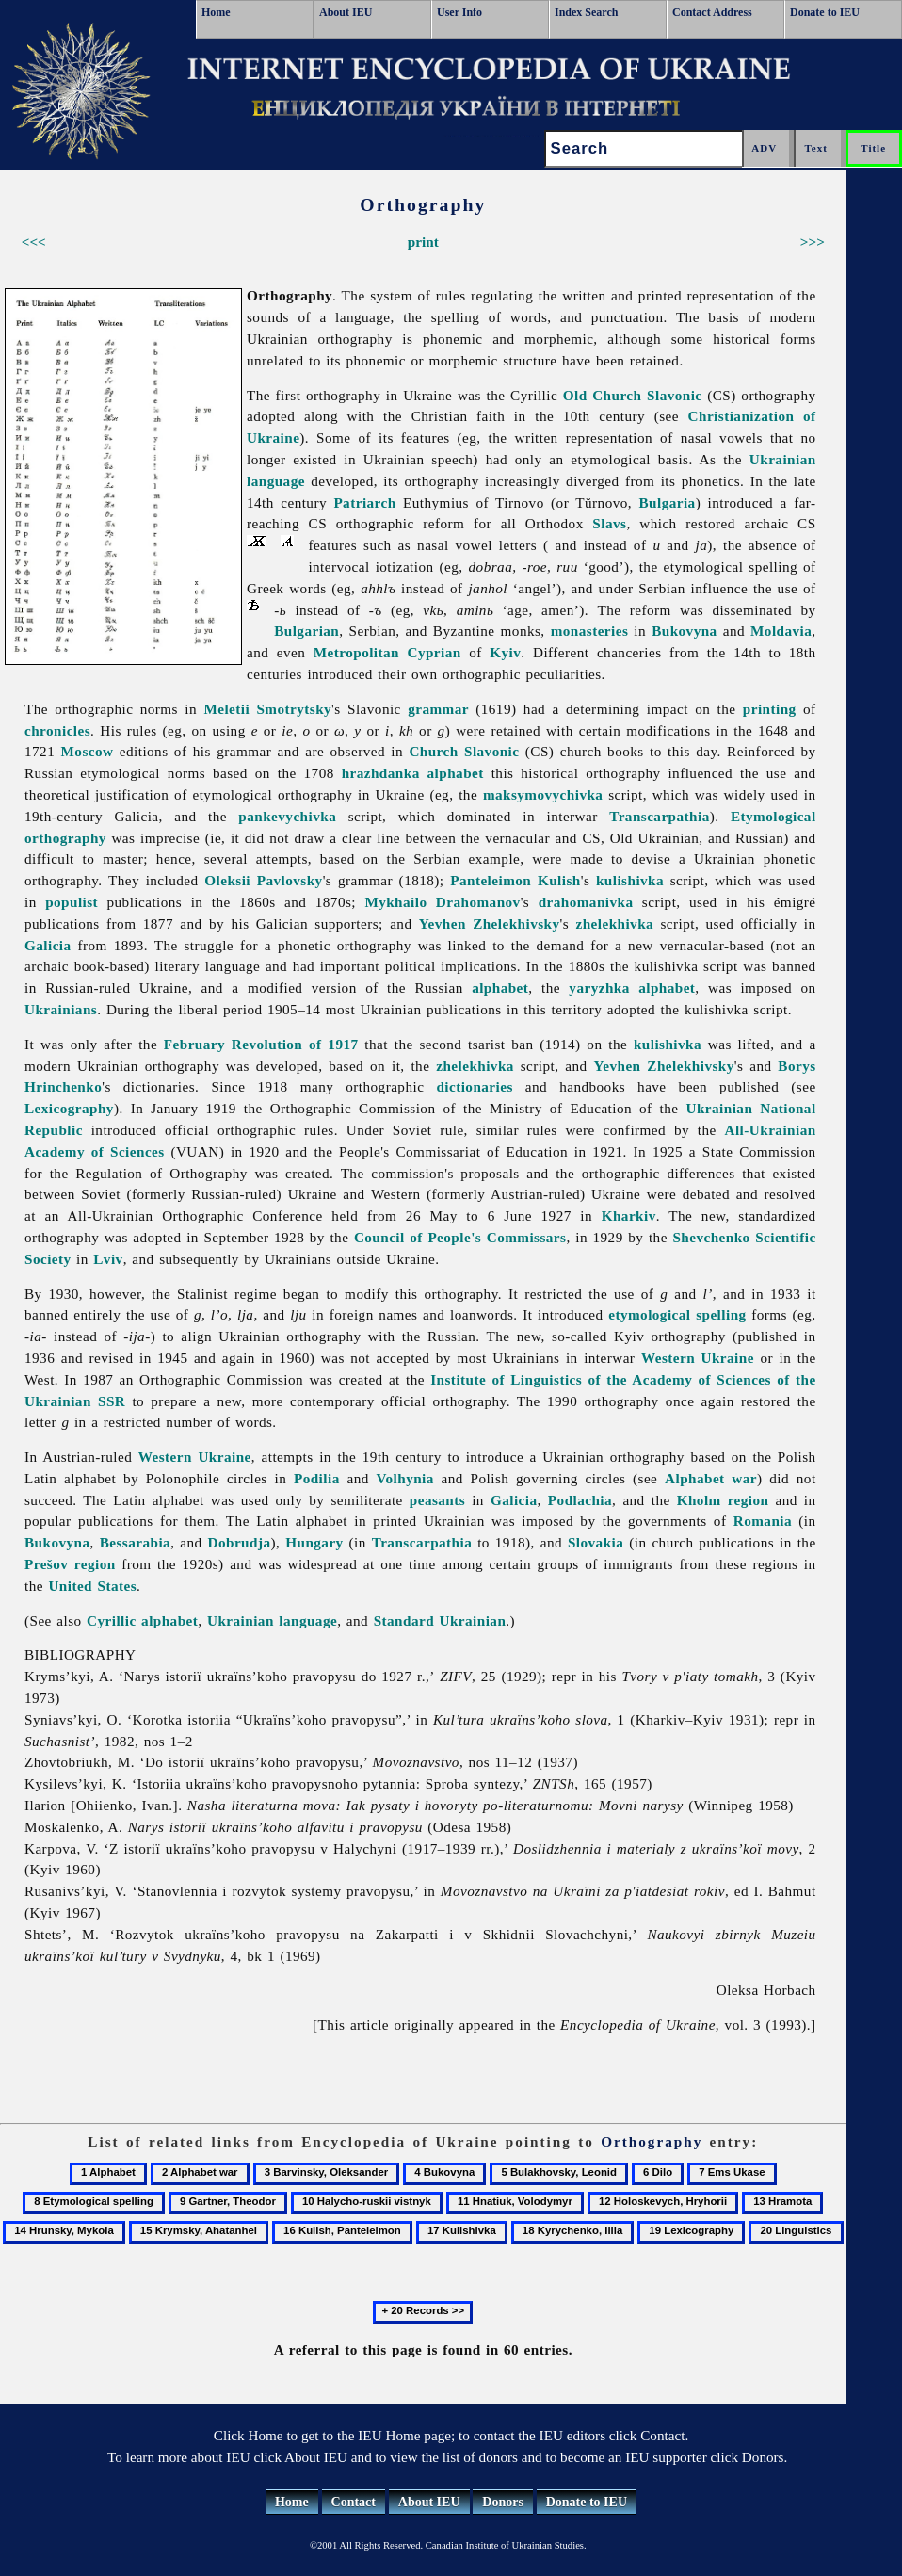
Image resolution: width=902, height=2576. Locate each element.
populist (71, 902)
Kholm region (723, 1500)
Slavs (609, 523)
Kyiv (505, 652)
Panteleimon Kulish (515, 880)
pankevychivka (287, 816)
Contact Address (712, 12)
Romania (762, 1521)
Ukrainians (60, 1009)
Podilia (317, 1478)
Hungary (314, 1542)
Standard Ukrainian (440, 1620)
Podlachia (580, 1500)
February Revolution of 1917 (261, 1044)
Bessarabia (135, 1542)
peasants (437, 1500)
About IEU (345, 12)
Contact (353, 2502)
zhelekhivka (614, 923)
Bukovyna (684, 631)
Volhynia (404, 1478)
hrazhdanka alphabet (413, 773)
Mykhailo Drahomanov (442, 902)
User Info (459, 12)
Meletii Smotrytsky (267, 709)
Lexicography (69, 1108)
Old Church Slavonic (632, 395)
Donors (502, 2502)
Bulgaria (666, 502)
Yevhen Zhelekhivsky (489, 923)
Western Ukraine (697, 1358)
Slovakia (595, 1542)
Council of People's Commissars (460, 1237)
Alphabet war (711, 1478)
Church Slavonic (464, 751)
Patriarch (364, 502)
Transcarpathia (659, 816)
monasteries (590, 631)
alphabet (500, 988)
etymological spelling (677, 1314)
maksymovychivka (543, 794)
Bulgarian (306, 631)
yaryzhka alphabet (632, 988)
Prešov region (70, 1564)
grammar (438, 709)
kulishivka (630, 880)
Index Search (586, 12)
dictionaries (474, 1086)
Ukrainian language (272, 1620)
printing (770, 709)
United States (92, 1586)
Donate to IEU (825, 12)
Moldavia (781, 631)
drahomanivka (586, 902)
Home (216, 12)
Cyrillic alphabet (142, 1620)
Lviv (107, 1259)
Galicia (48, 945)
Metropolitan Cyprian (387, 652)
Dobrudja (239, 1542)
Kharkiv (629, 1215)
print (423, 242)
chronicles (57, 730)
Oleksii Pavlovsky (263, 880)
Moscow (87, 751)
